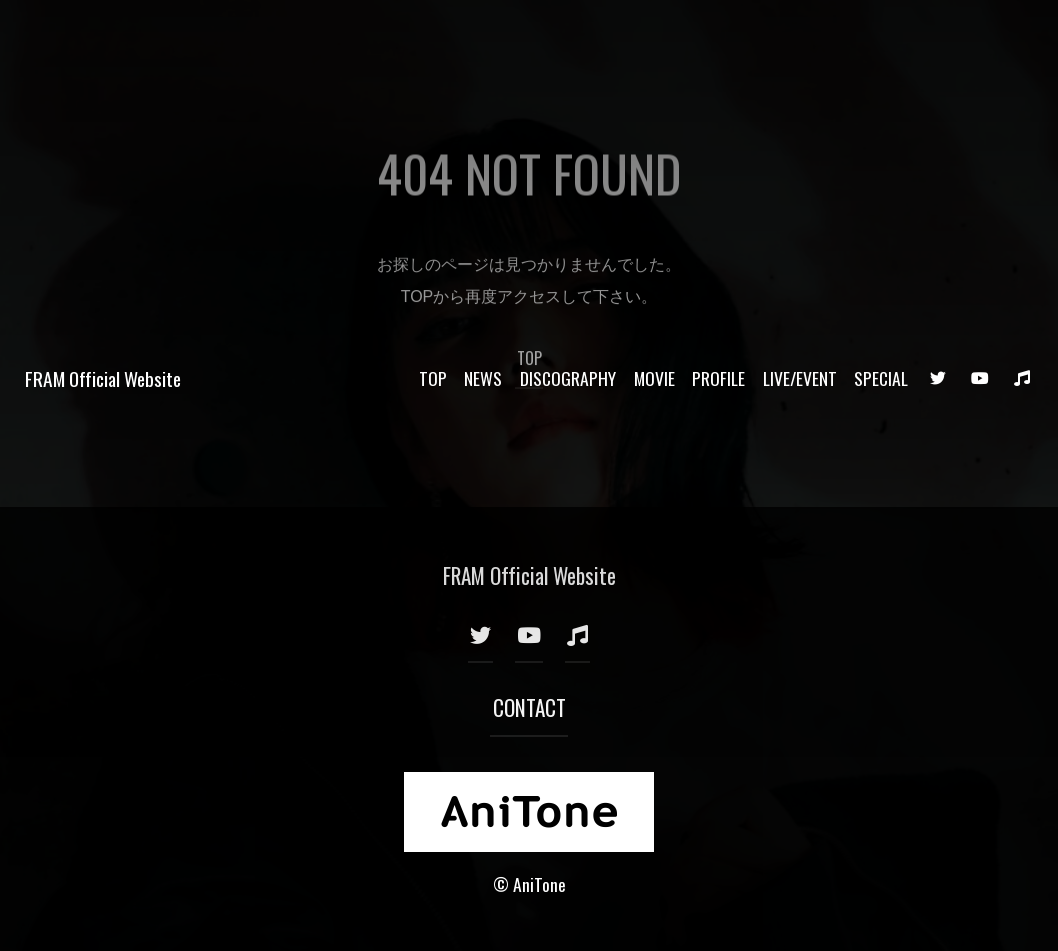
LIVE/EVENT (800, 38)
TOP (433, 38)
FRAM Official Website (103, 38)
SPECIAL (881, 38)
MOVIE (654, 38)
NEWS (483, 38)
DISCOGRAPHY (568, 38)
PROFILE (718, 38)
